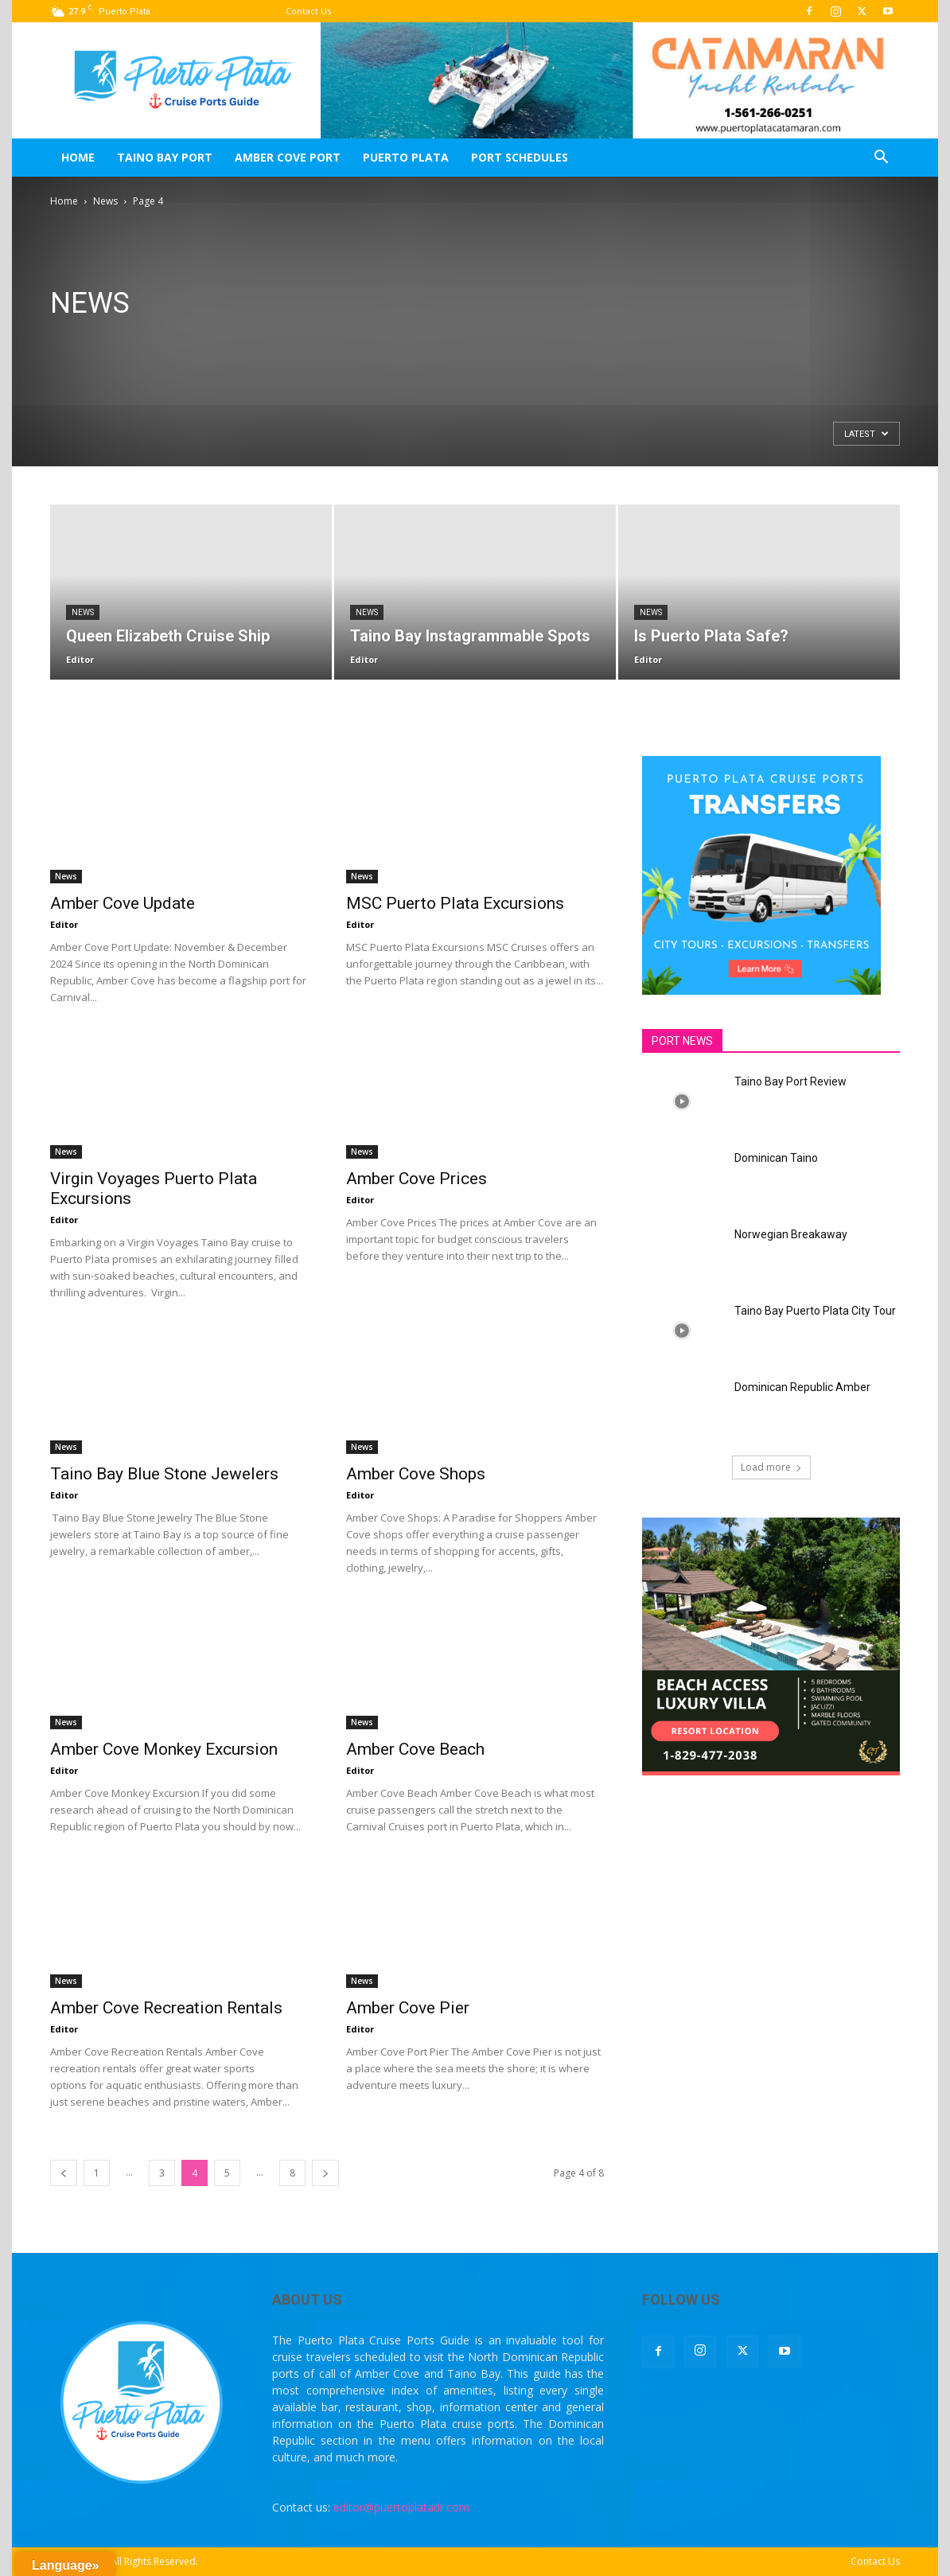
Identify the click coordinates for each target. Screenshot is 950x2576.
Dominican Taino (776, 1158)
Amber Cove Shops (415, 1473)
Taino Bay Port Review (790, 1081)
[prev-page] (63, 2173)
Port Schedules (519, 157)
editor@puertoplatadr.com (401, 2507)
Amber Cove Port (288, 157)
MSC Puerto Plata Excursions (455, 903)
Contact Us (308, 11)
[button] (881, 158)
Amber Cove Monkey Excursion (164, 1749)
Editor (80, 659)
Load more (771, 1467)
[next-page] (325, 2173)
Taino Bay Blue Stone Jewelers (164, 1473)
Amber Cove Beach (415, 1749)
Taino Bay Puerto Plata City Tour (815, 1310)
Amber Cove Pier (407, 2007)
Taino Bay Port (164, 157)
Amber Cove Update (122, 903)
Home (78, 157)
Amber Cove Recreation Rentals (166, 2007)
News (105, 201)
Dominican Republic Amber (802, 1387)
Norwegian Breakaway (790, 1234)
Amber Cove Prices (416, 1178)
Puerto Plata (406, 157)
